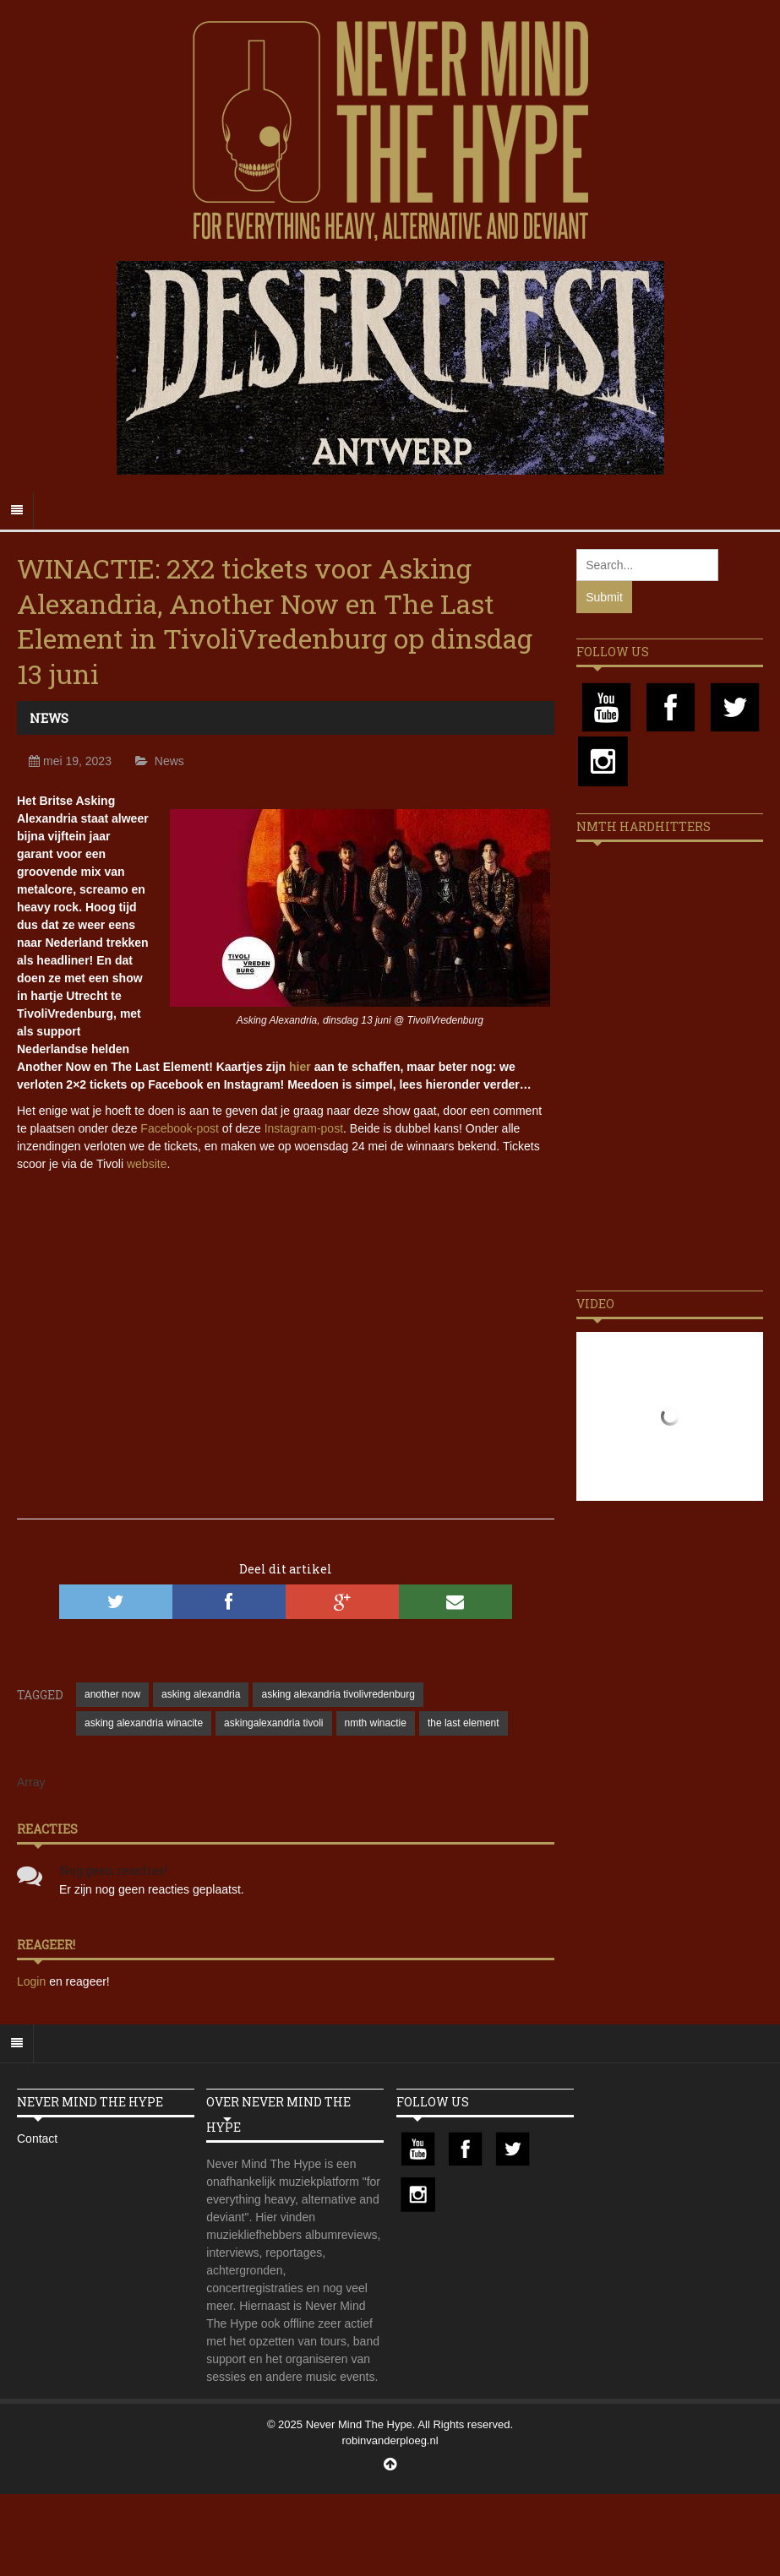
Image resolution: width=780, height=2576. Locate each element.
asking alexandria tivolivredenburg (337, 1694)
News (49, 717)
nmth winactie (375, 1723)
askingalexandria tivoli (273, 1723)
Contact (37, 2138)
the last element (463, 1723)
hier (300, 1066)
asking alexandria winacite (144, 1723)
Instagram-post (304, 1128)
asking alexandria (200, 1694)
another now (112, 1694)
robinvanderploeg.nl (389, 2440)
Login (33, 1981)
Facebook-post (179, 1128)
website (146, 1164)
